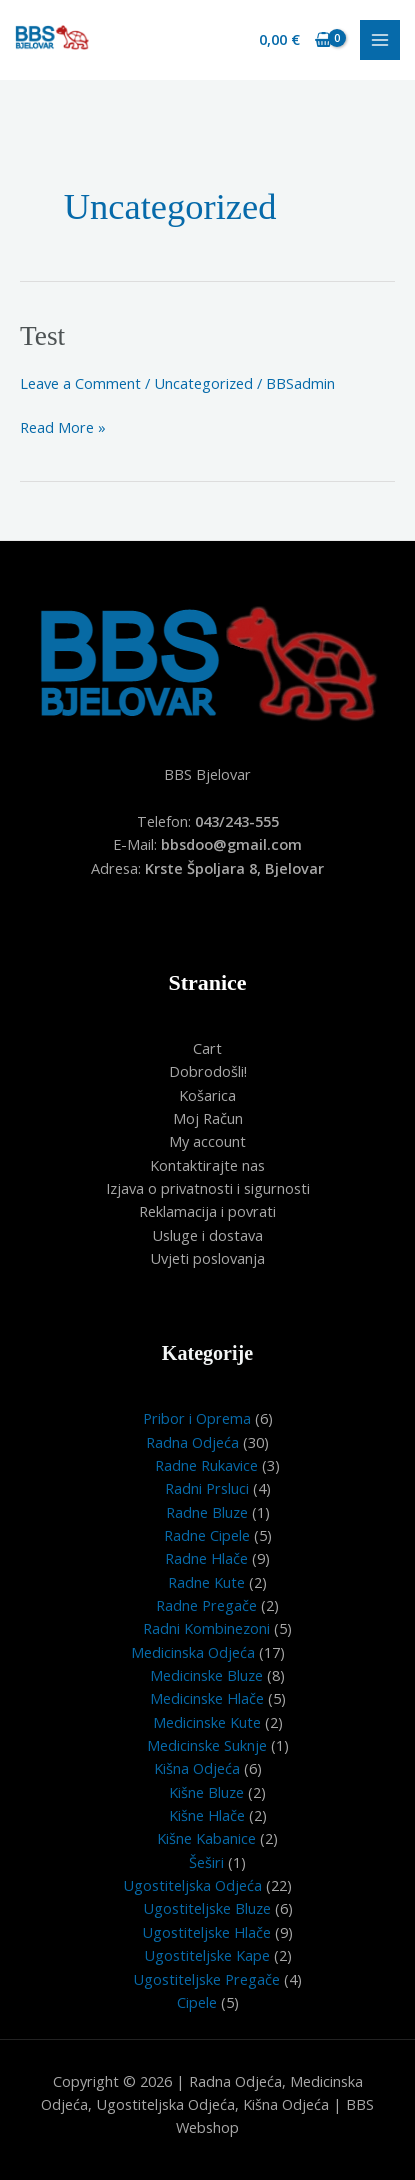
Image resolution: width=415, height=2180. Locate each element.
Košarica (207, 1095)
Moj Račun (208, 1118)
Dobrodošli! (208, 1071)
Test (42, 336)
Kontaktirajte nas (207, 1165)
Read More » (63, 426)
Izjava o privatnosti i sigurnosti (208, 1188)
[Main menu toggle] (380, 40)
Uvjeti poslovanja (207, 1258)
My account (207, 1141)
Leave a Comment (80, 383)
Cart (207, 1048)
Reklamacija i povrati (207, 1211)
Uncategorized (203, 383)
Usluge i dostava (207, 1235)
